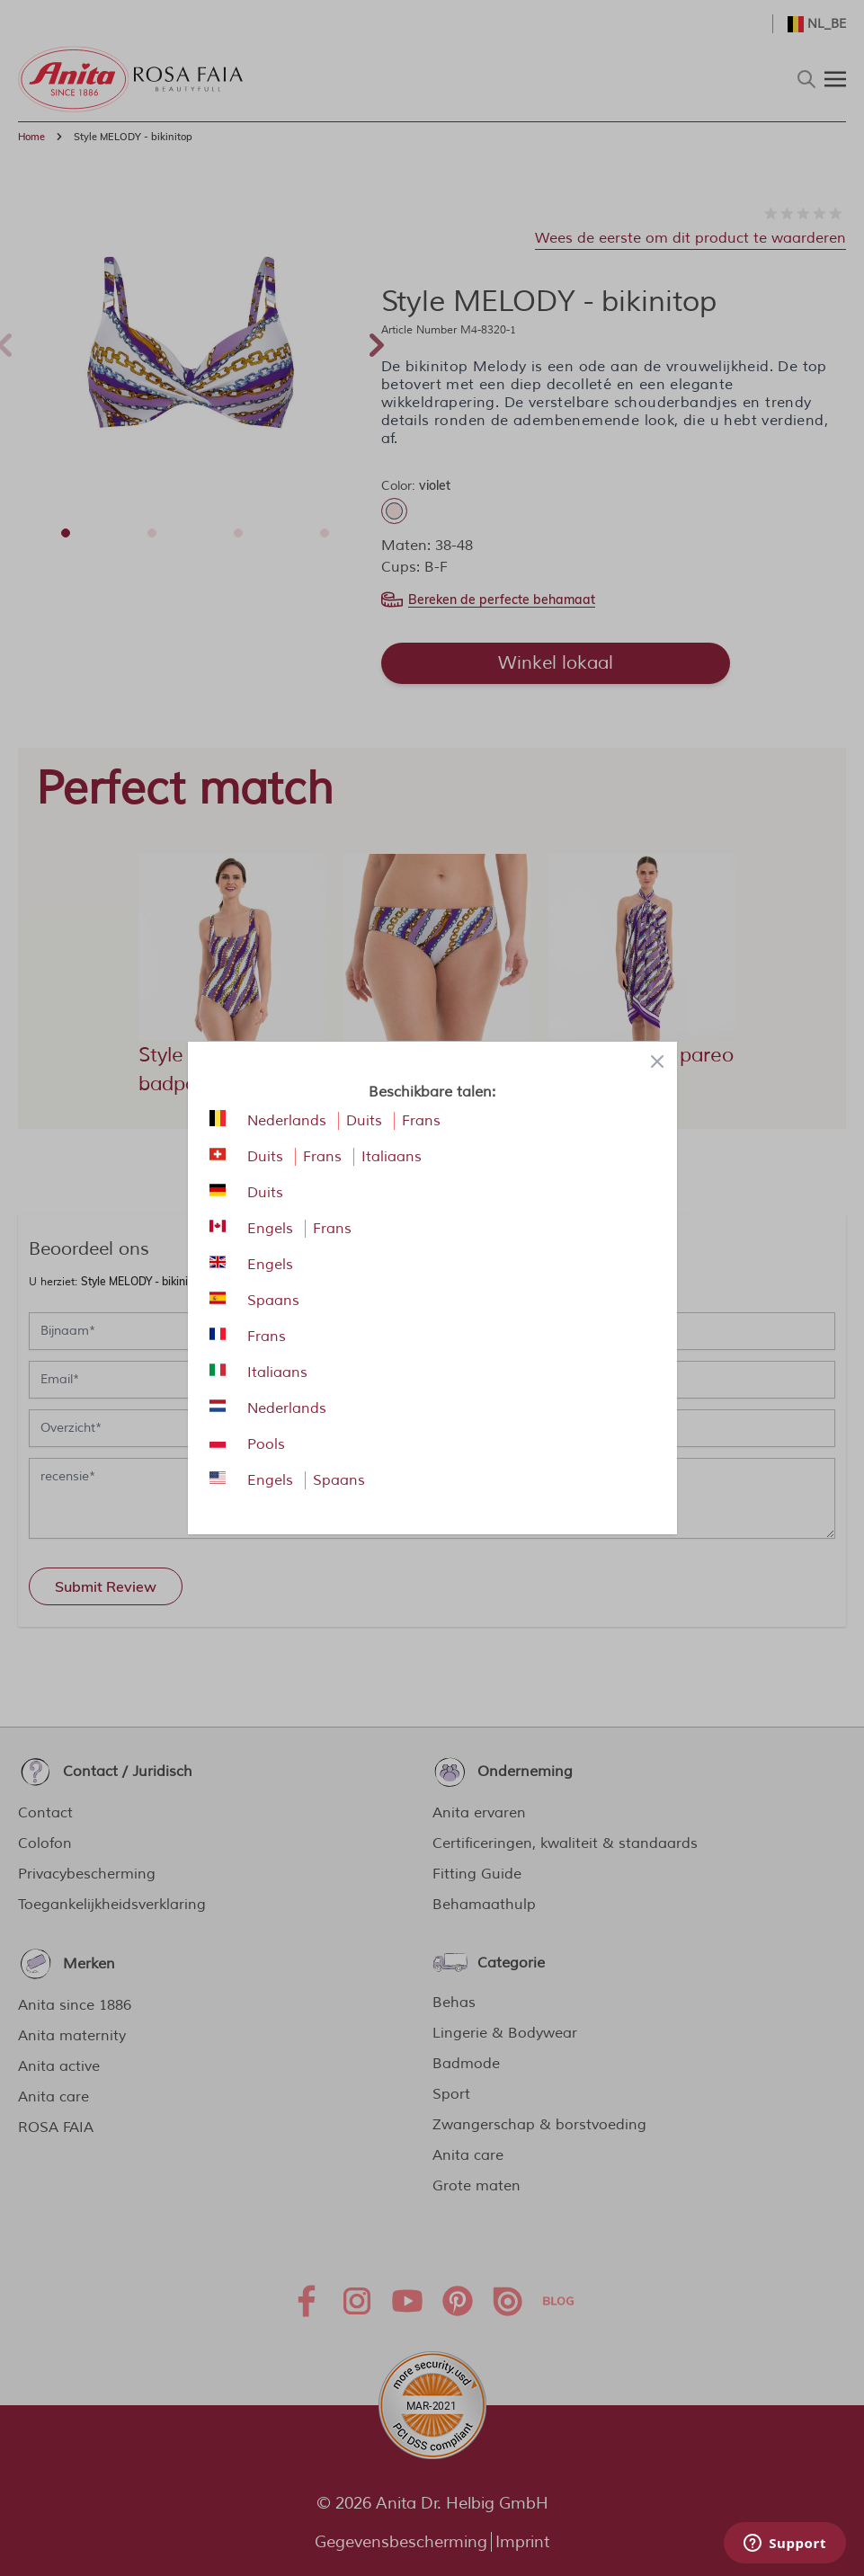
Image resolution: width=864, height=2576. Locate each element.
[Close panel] (657, 1061)
